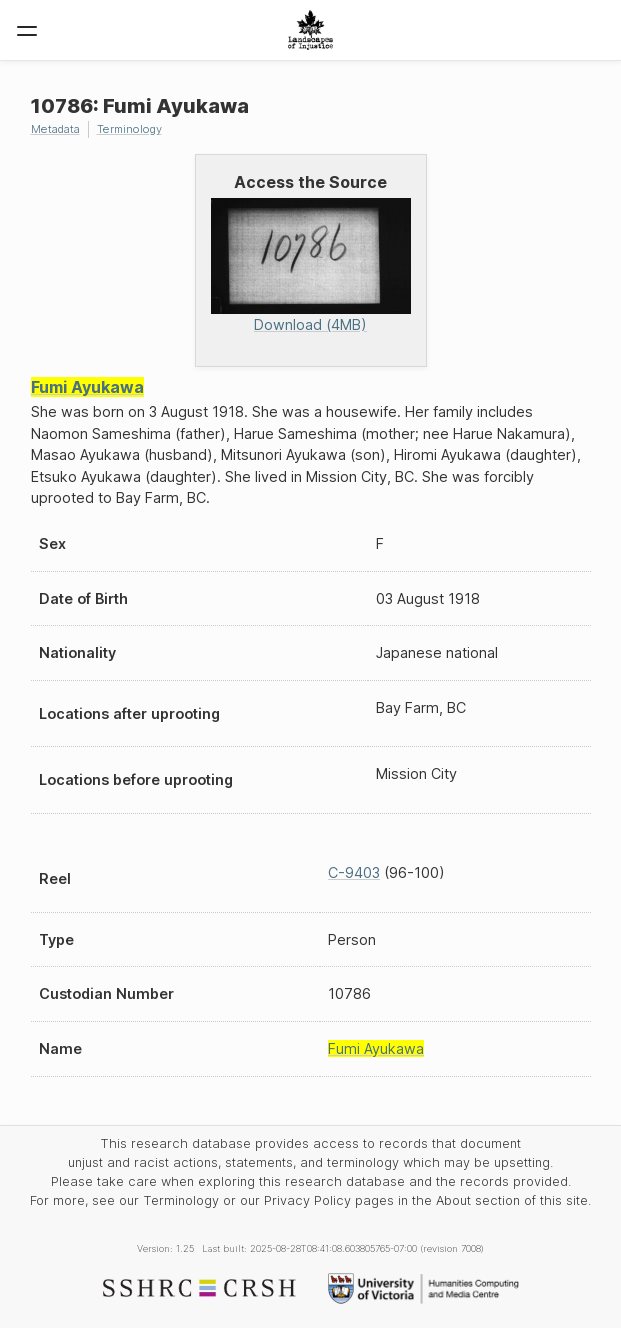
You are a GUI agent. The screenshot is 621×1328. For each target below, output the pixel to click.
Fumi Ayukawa (87, 387)
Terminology (129, 129)
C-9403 (354, 872)
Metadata (55, 129)
